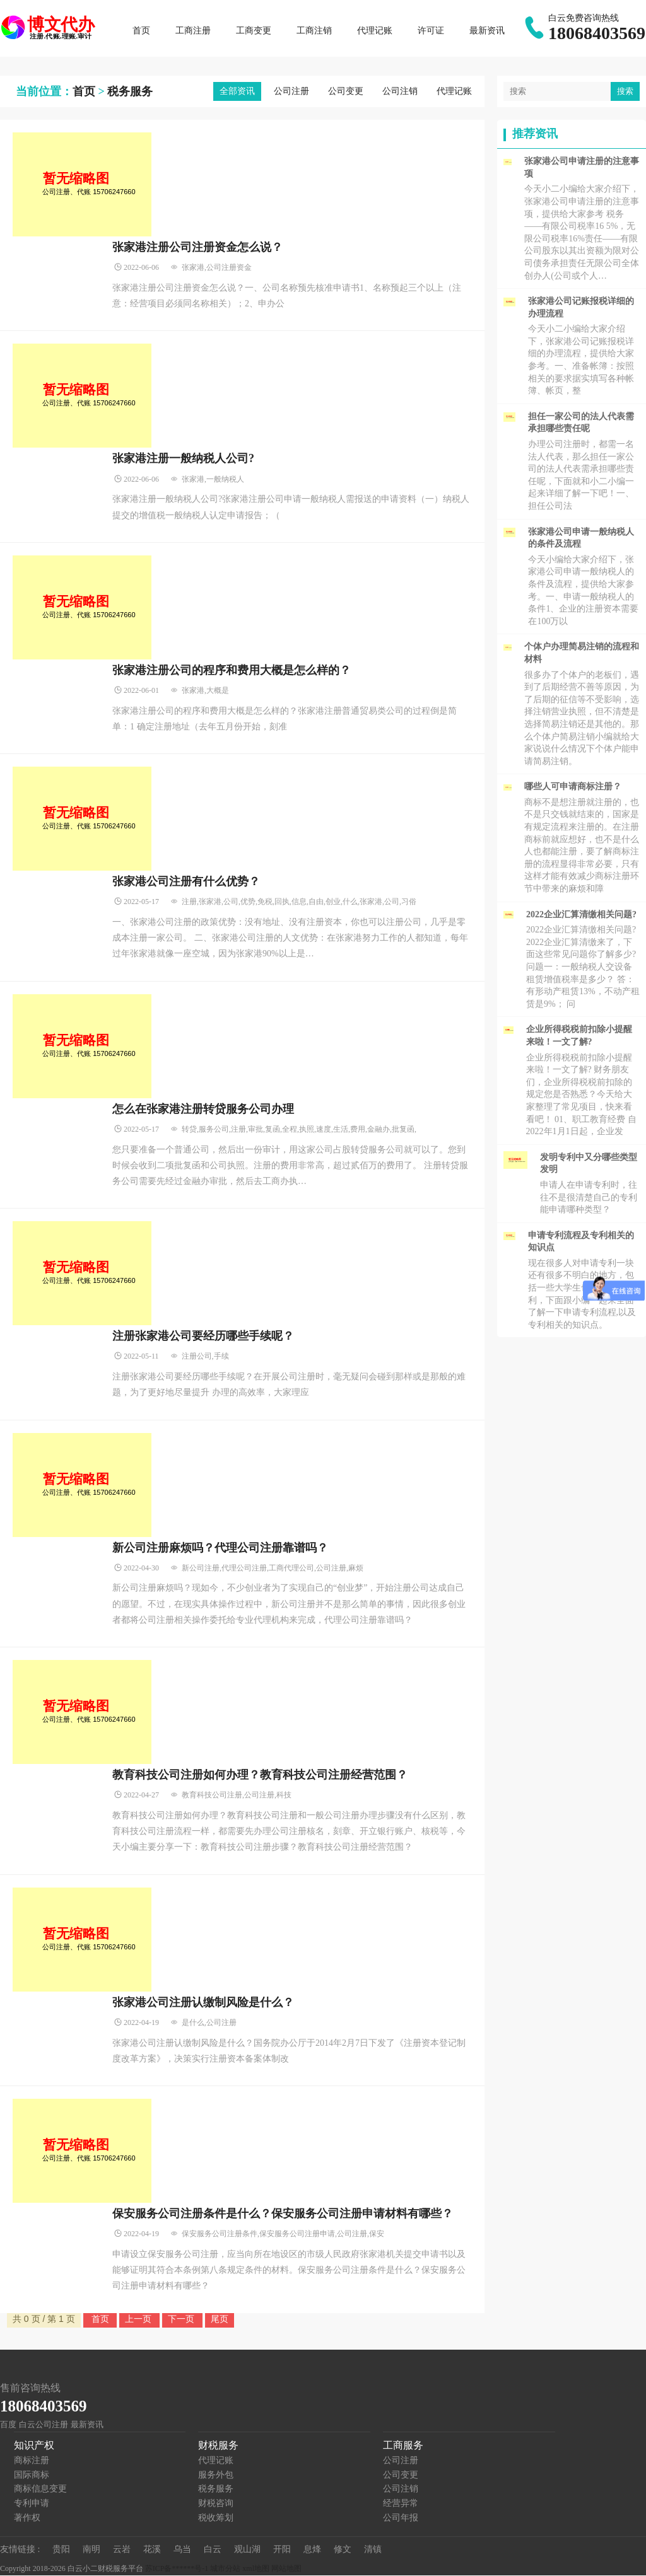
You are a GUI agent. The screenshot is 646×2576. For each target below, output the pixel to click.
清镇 (373, 2550)
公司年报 (400, 2518)
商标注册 (31, 2461)
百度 (8, 2425)
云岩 (122, 2550)
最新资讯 (487, 31)
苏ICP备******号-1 (177, 2569)
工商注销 (314, 31)
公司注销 (400, 91)
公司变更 (345, 91)
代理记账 (375, 31)
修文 (342, 2550)
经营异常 (400, 2504)
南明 (91, 2550)
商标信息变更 (40, 2489)
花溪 (152, 2550)
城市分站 (225, 2569)
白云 (212, 2550)
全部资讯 (237, 91)
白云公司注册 (43, 2425)
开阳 (282, 2550)
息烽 (312, 2550)
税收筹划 (215, 2518)
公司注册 (291, 91)
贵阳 (61, 2550)
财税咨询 (215, 2504)
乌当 (182, 2550)
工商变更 (254, 31)
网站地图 (286, 2569)
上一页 (139, 2319)
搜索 (625, 91)
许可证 (431, 31)
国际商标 (31, 2475)
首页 (142, 31)
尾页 (219, 2319)
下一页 (182, 2319)
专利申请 (31, 2504)
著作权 (27, 2518)
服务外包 (215, 2475)
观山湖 (247, 2550)
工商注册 (193, 31)
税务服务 (130, 92)
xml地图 (255, 2569)
